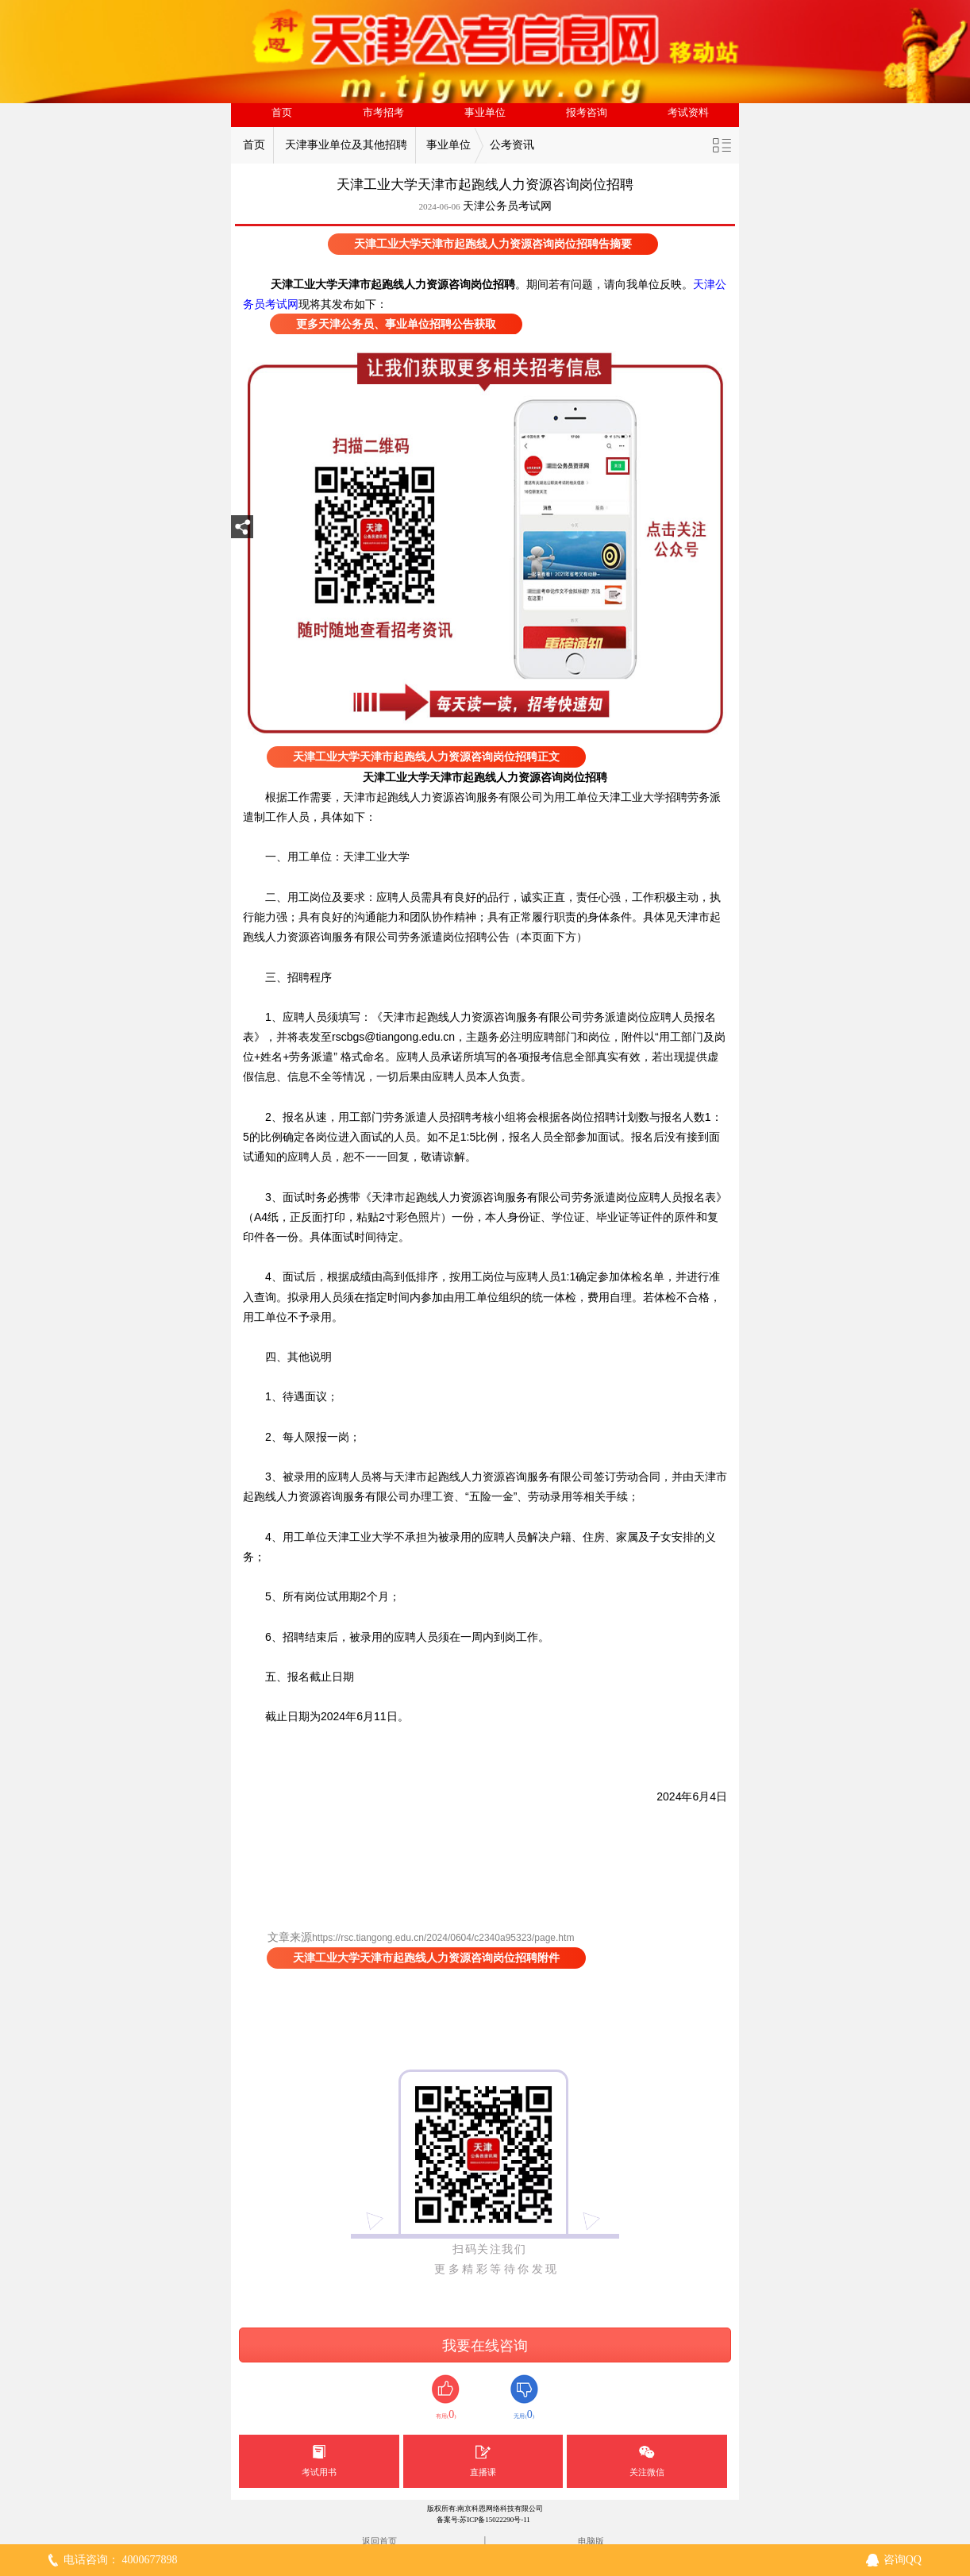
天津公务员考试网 (507, 206)
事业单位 (485, 112)
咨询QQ (902, 2560)
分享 (242, 531)
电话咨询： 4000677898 (121, 2560)
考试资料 (688, 112)
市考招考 (383, 112)
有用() (446, 2397)
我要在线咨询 (485, 2346)
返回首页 (379, 2541)
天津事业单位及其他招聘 (346, 145)
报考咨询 (586, 112)
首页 (281, 112)
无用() (524, 2397)
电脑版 (591, 2541)
